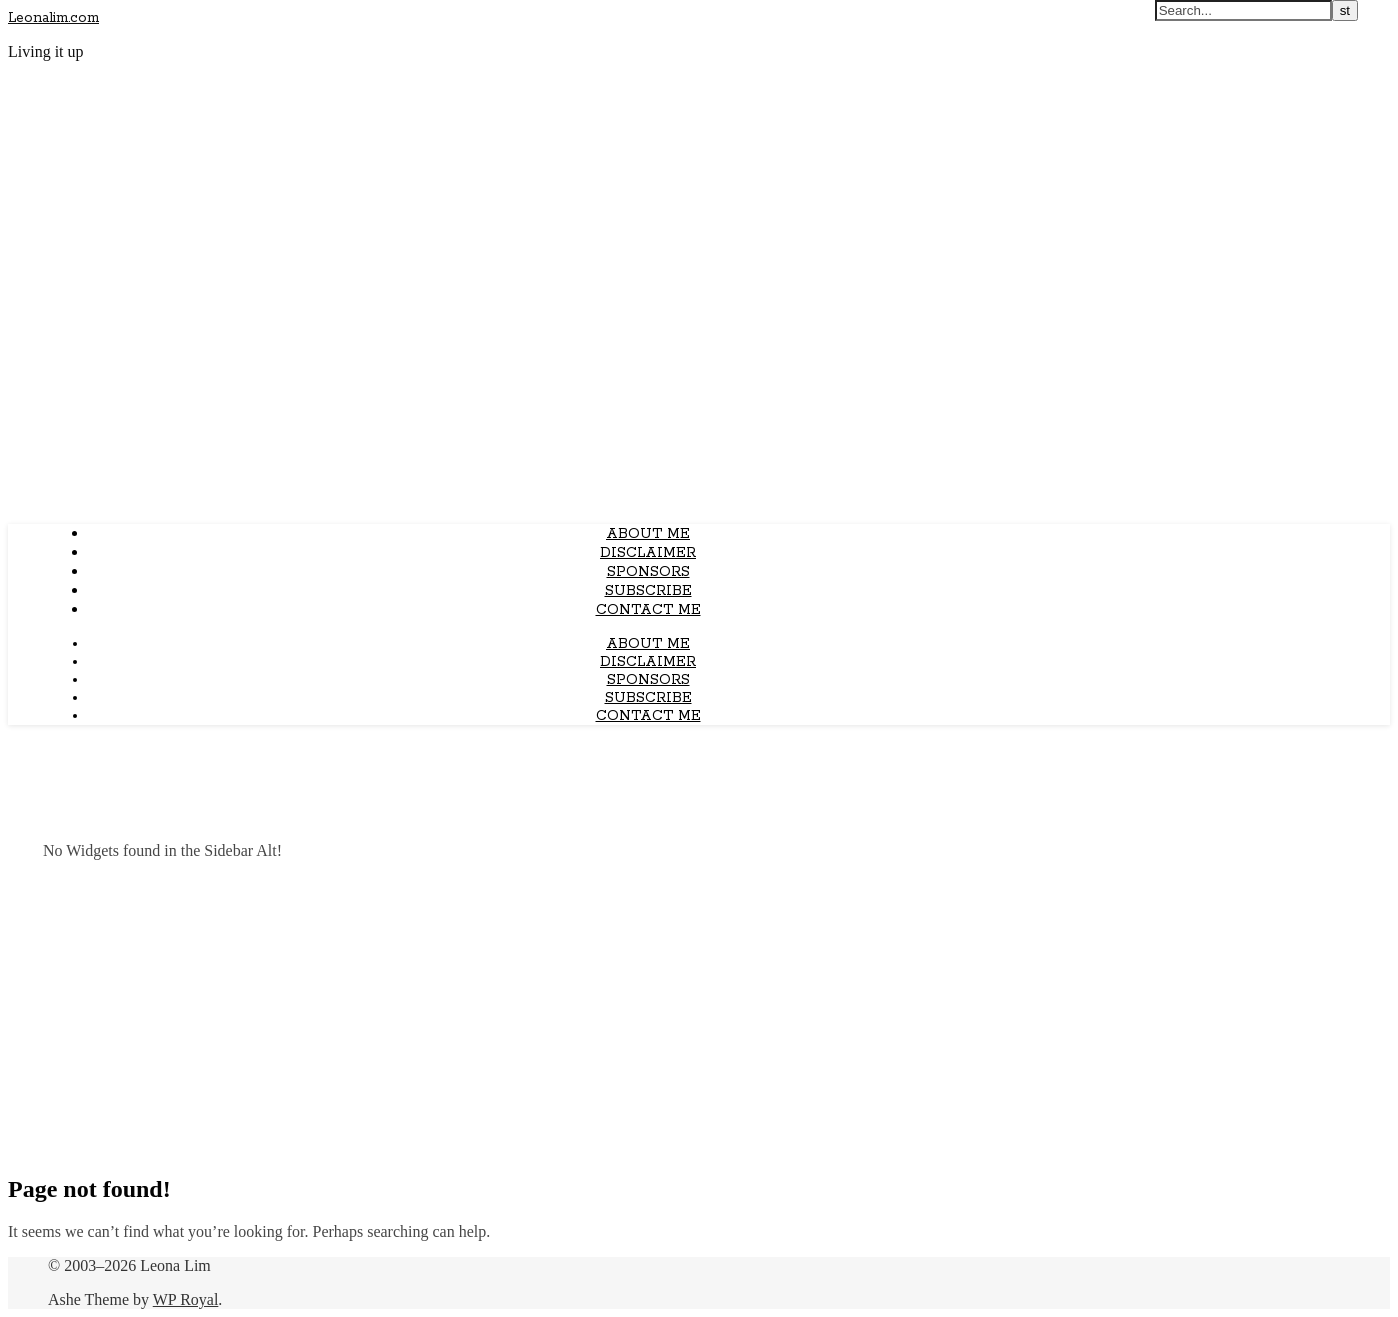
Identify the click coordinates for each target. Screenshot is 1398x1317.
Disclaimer (648, 553)
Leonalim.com (53, 18)
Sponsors (648, 572)
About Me (648, 534)
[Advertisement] (699, 1016)
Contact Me (648, 610)
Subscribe (648, 591)
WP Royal (186, 1299)
